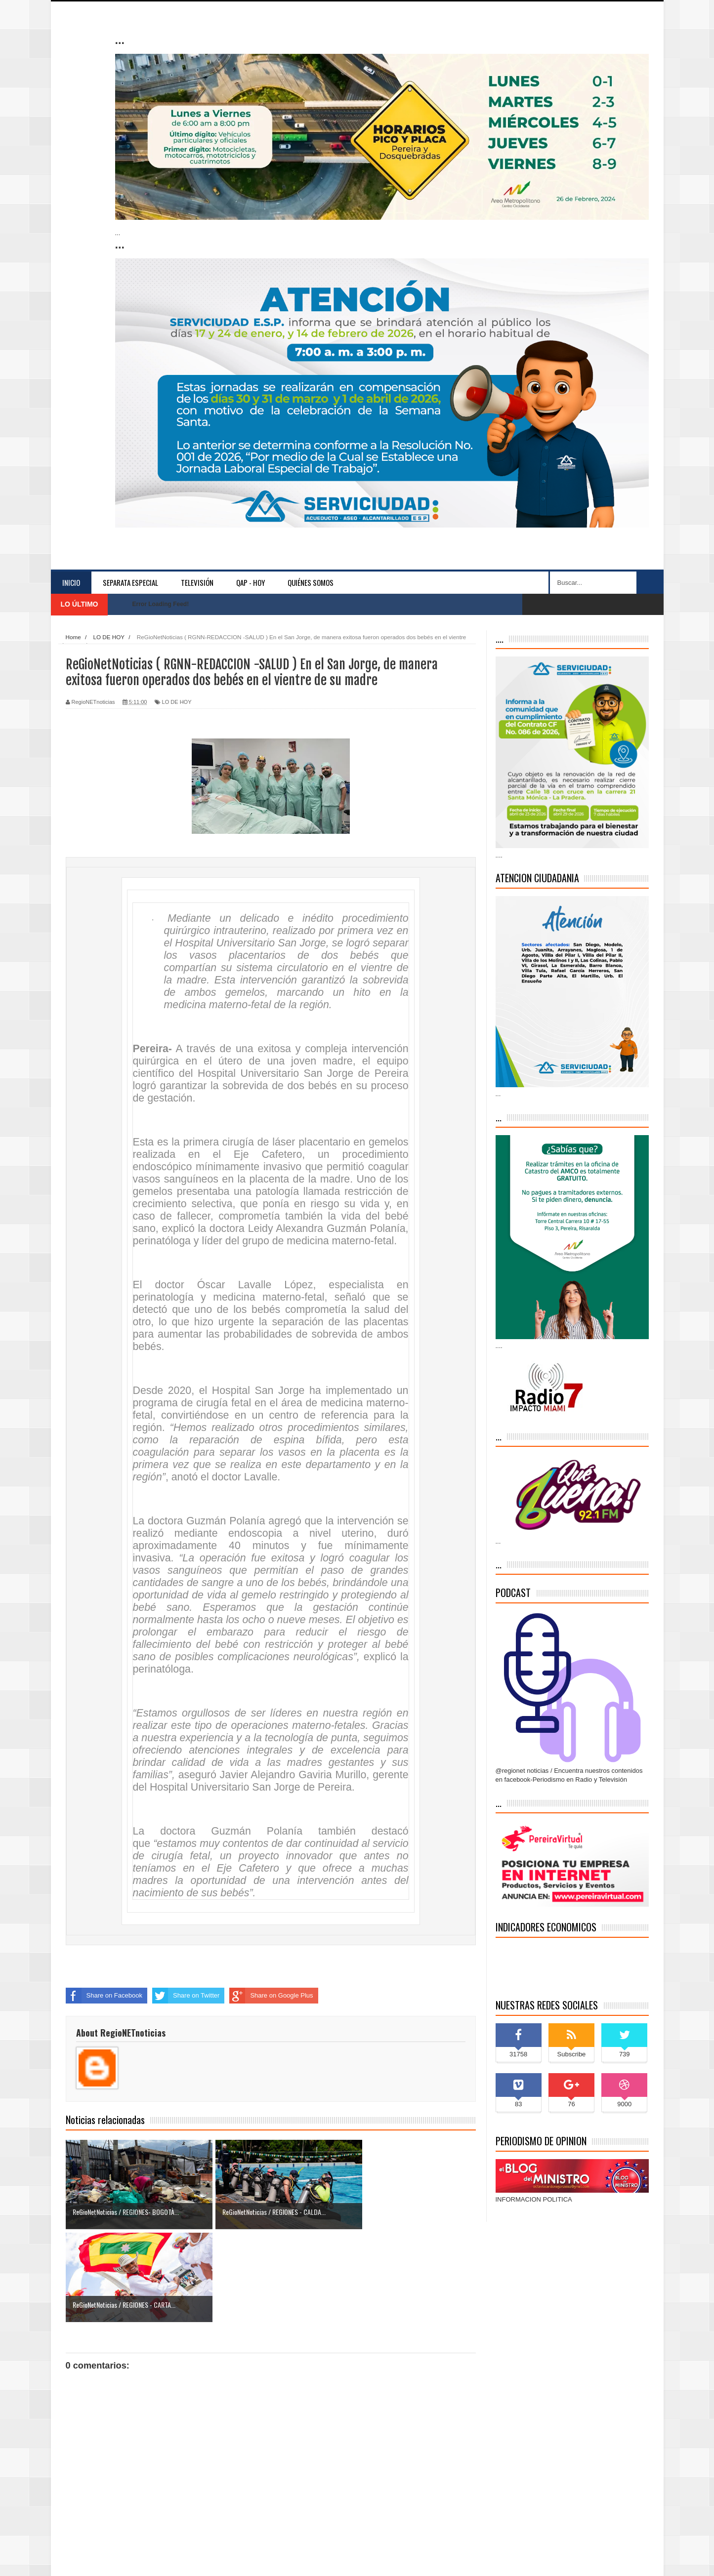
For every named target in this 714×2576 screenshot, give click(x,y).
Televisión (197, 582)
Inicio (71, 582)
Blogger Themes (281, 2558)
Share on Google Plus (271, 1996)
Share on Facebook (104, 1996)
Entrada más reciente (96, 2506)
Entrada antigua (453, 2506)
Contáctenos (625, 2559)
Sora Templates (128, 2558)
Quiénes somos (311, 582)
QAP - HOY (250, 582)
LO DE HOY (177, 702)
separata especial (130, 582)
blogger (242, 2558)
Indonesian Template (178, 2558)
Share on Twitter (185, 1996)
